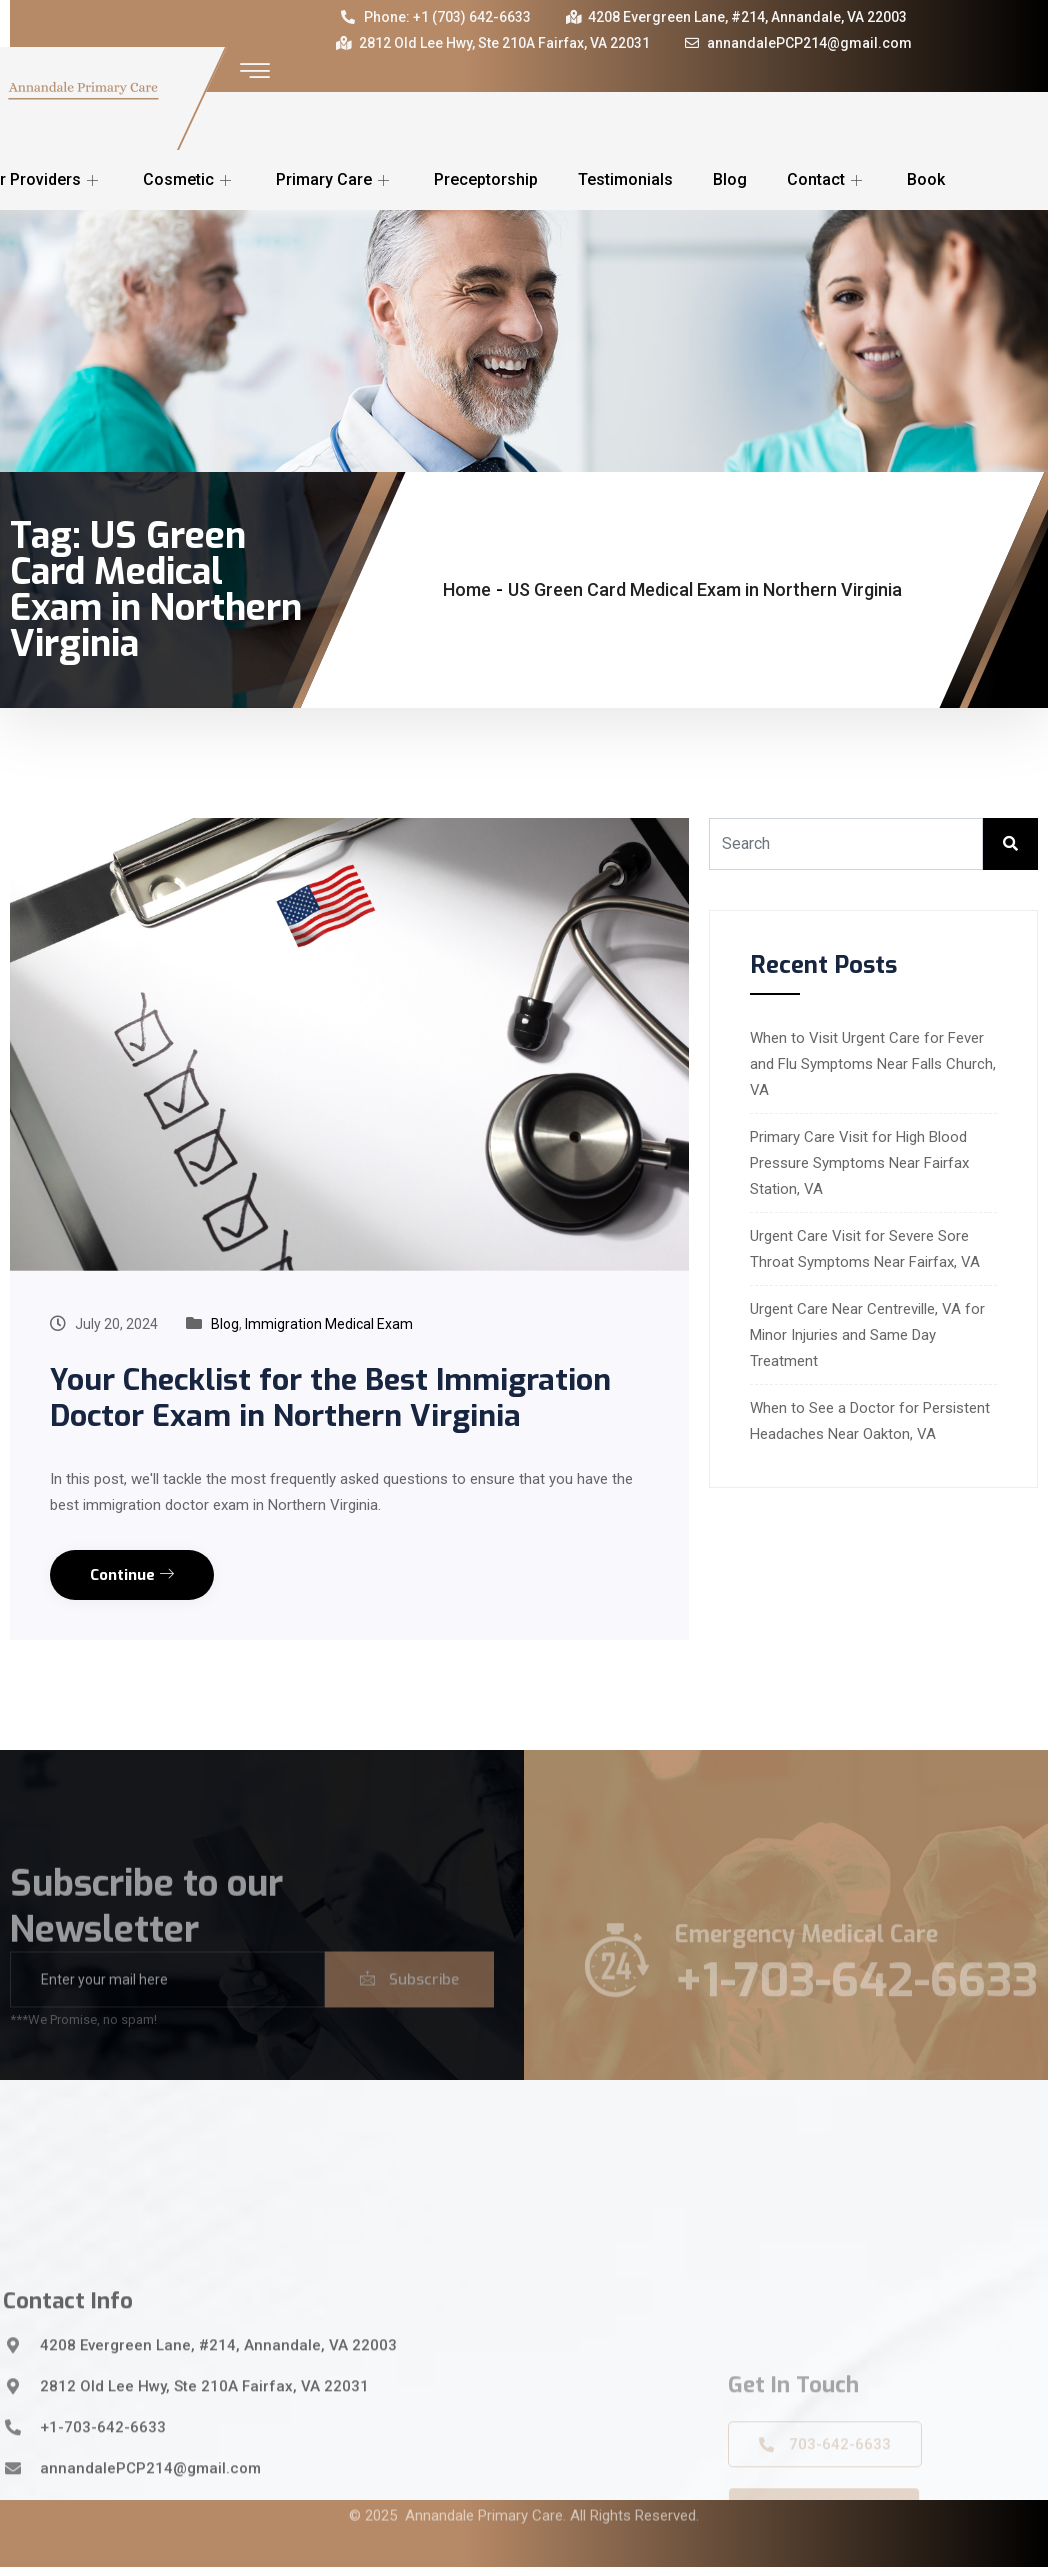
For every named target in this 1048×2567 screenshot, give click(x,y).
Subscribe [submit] (409, 2004)
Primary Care (335, 179)
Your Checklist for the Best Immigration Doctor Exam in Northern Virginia (330, 1398)
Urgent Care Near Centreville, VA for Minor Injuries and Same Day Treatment (867, 1335)
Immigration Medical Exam (329, 1324)
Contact (827, 179)
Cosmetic (189, 179)
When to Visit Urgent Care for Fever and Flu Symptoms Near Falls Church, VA (873, 1064)
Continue (132, 1575)
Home (467, 589)
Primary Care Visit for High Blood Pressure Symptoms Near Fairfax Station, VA (859, 1163)
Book (926, 179)
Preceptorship (486, 179)
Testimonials (625, 179)
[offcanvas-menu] (255, 71)
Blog (730, 179)
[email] (167, 2004)
